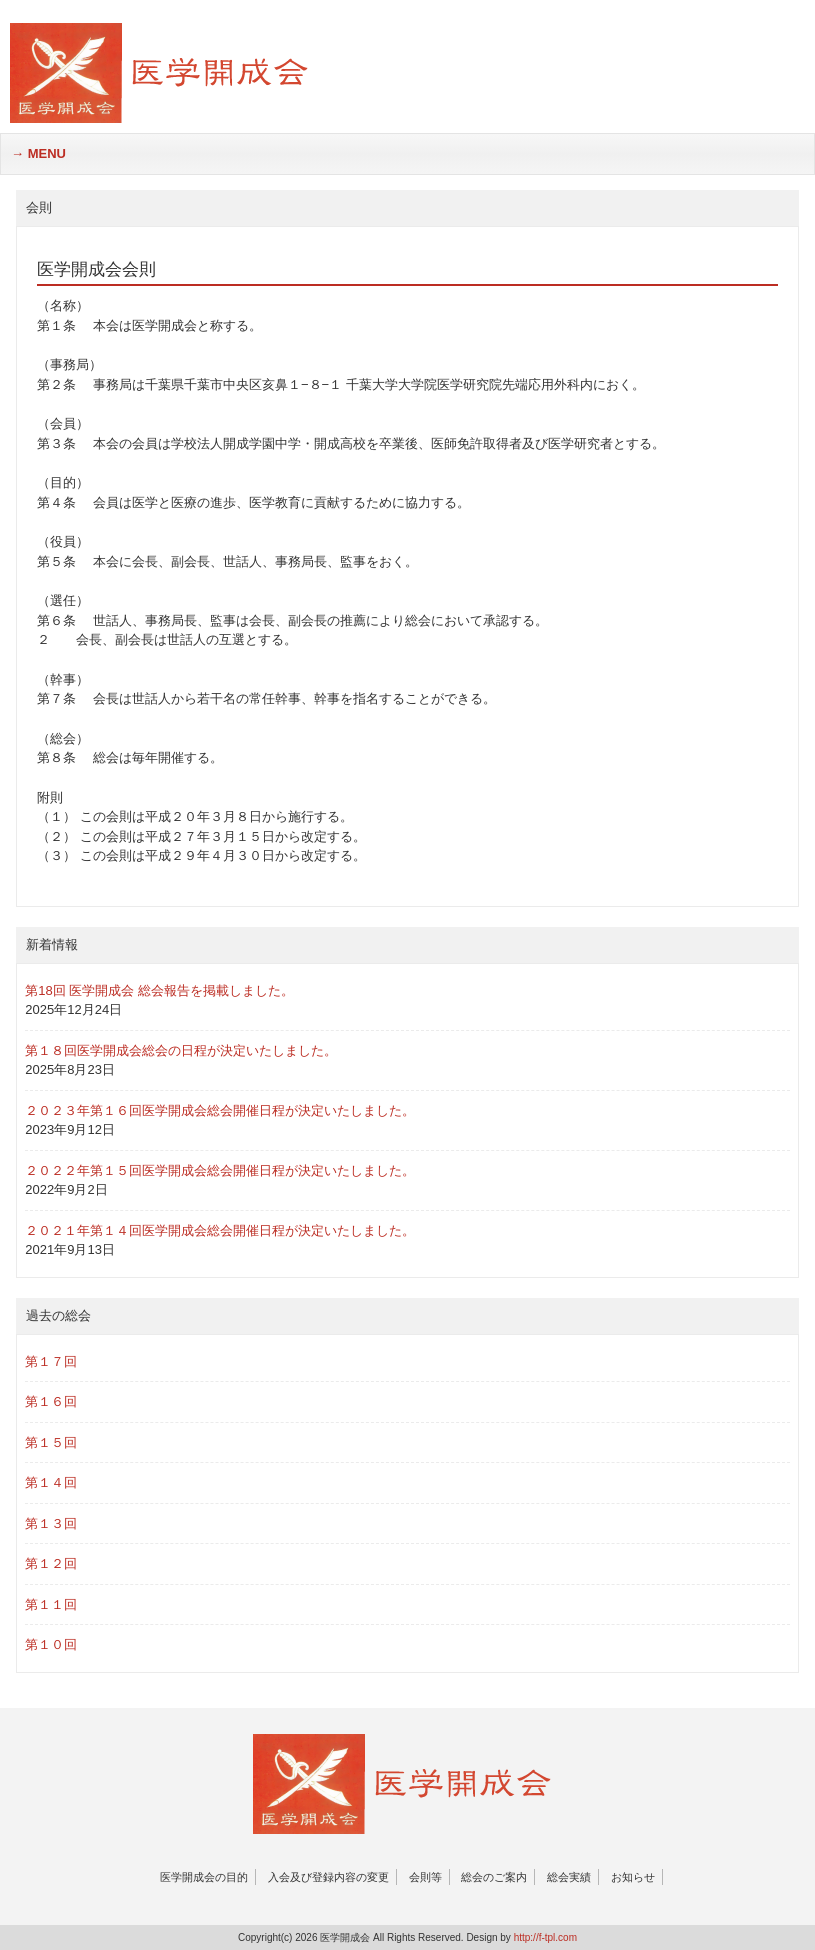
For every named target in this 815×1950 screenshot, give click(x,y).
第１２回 (51, 1563)
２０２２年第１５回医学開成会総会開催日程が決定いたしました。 (220, 1170)
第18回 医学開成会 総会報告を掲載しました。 (159, 990)
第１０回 (51, 1644)
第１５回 (51, 1442)
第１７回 (51, 1361)
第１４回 (51, 1482)
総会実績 (569, 1877)
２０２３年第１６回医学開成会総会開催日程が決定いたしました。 (220, 1110)
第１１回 (51, 1604)
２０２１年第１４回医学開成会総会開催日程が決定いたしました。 (220, 1230)
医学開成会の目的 (204, 1877)
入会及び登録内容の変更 (328, 1877)
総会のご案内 (494, 1877)
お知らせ (633, 1877)
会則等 (425, 1877)
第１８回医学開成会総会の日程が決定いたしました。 (181, 1050)
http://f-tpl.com (545, 1937)
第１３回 (51, 1523)
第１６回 (51, 1401)
